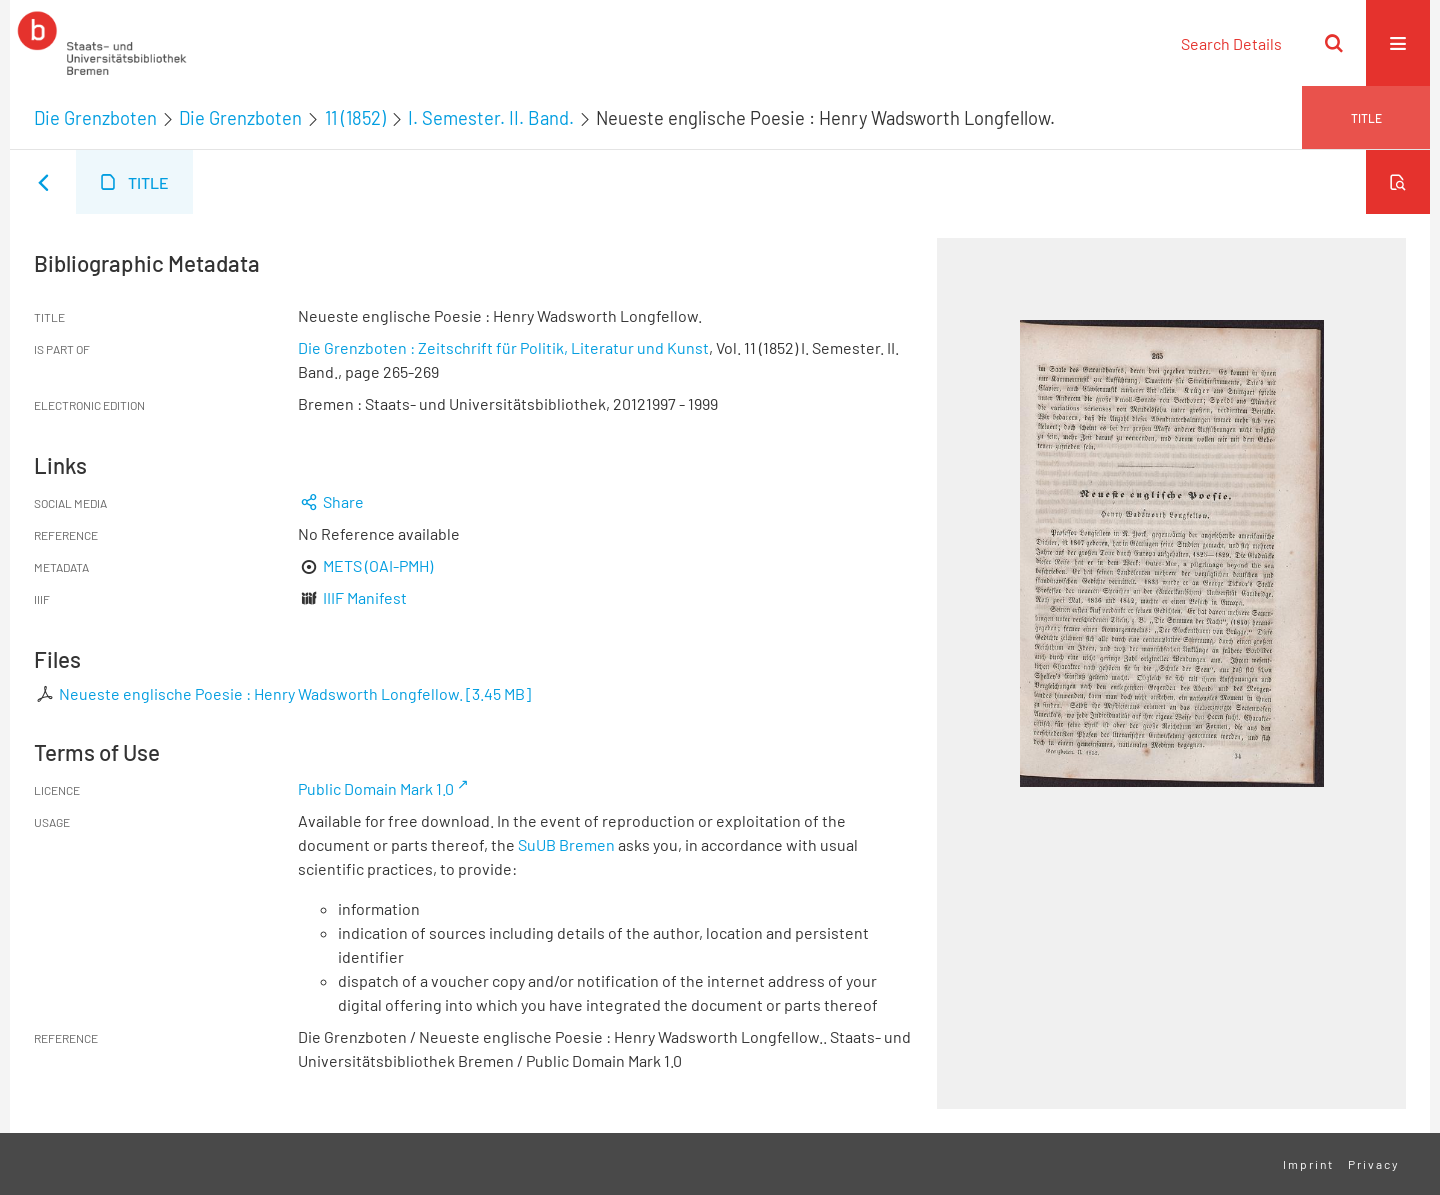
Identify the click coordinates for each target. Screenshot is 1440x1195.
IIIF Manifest (365, 597)
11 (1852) (355, 118)
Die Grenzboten (95, 118)
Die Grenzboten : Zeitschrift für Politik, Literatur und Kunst (503, 347)
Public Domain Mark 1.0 (376, 788)
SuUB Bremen (566, 844)
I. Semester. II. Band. (491, 118)
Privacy (1374, 1164)
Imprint (1308, 1164)
